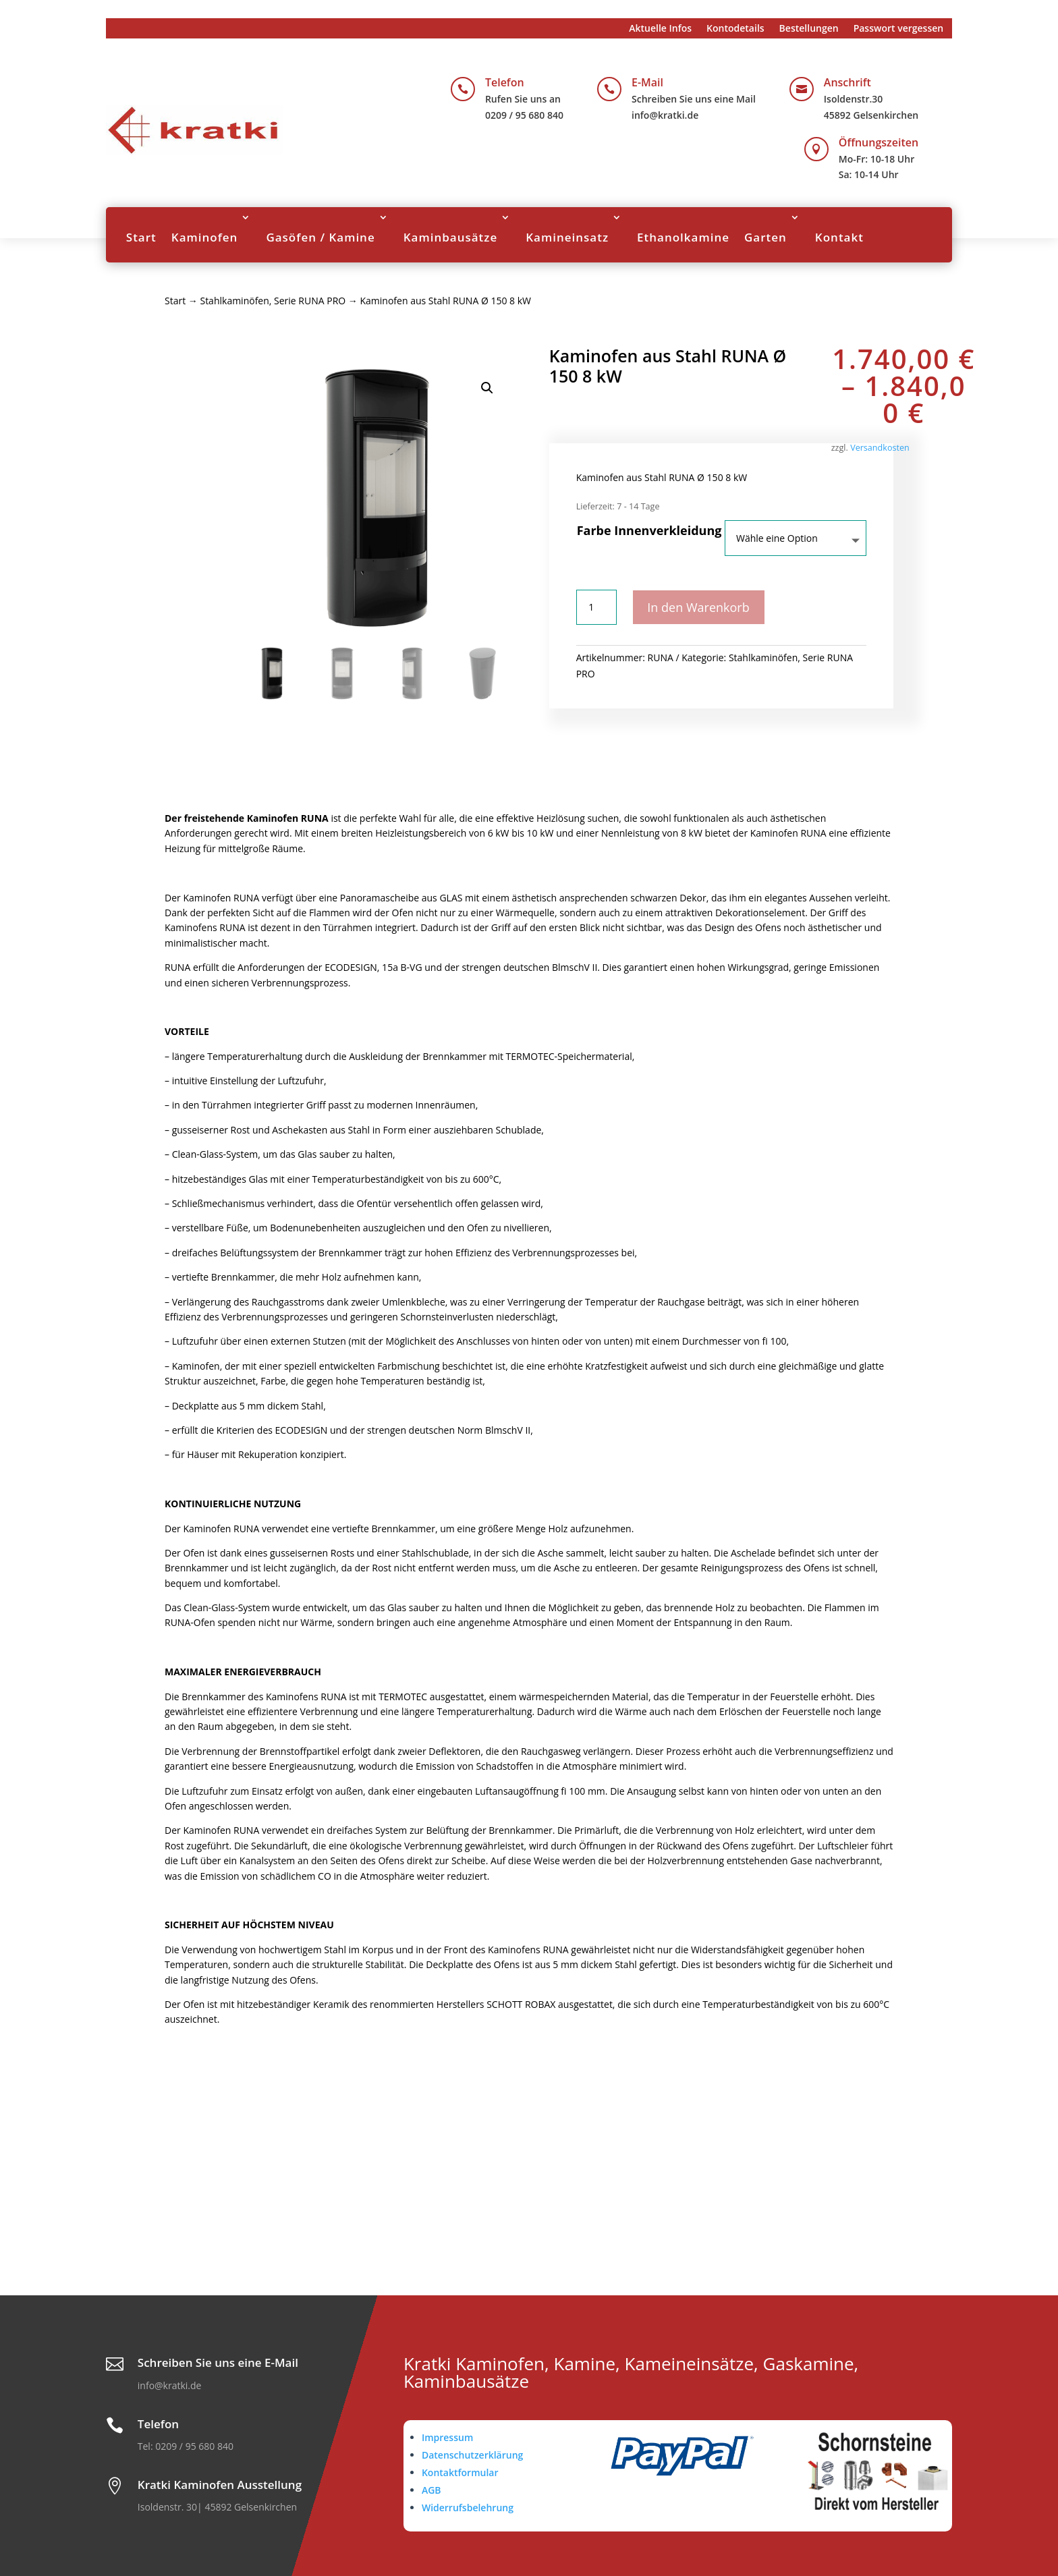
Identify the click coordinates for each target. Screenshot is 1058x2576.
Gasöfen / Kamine (320, 237)
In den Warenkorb (701, 607)
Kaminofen (204, 237)
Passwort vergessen (899, 29)
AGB (431, 2490)
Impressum (447, 2437)
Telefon (504, 82)
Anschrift (847, 82)
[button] (487, 388)
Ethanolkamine (683, 237)
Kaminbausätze (450, 237)
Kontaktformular (460, 2472)
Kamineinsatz (567, 237)
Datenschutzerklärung (472, 2454)
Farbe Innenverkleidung (649, 530)
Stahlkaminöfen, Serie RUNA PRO (272, 300)
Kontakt (839, 237)
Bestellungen (809, 29)
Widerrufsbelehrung (467, 2507)
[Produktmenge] (596, 607)
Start (141, 237)
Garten (765, 237)
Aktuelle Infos (660, 29)
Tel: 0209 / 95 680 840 (185, 2446)
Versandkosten (880, 447)
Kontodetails (735, 29)
